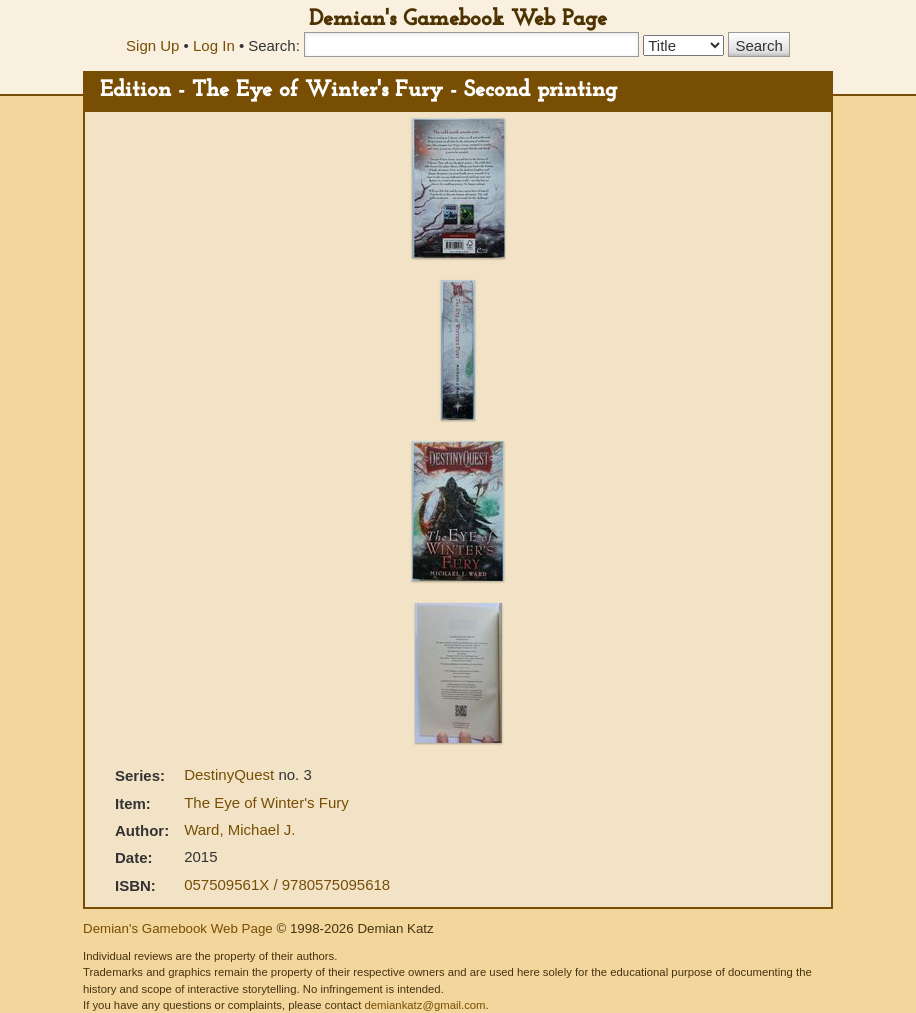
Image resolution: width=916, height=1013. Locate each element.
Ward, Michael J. (239, 829)
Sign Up (152, 45)
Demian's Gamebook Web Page (458, 19)
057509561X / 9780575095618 (287, 884)
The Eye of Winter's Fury (266, 802)
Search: (274, 45)
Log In (214, 45)
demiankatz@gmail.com (424, 1005)
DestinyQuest (231, 774)
